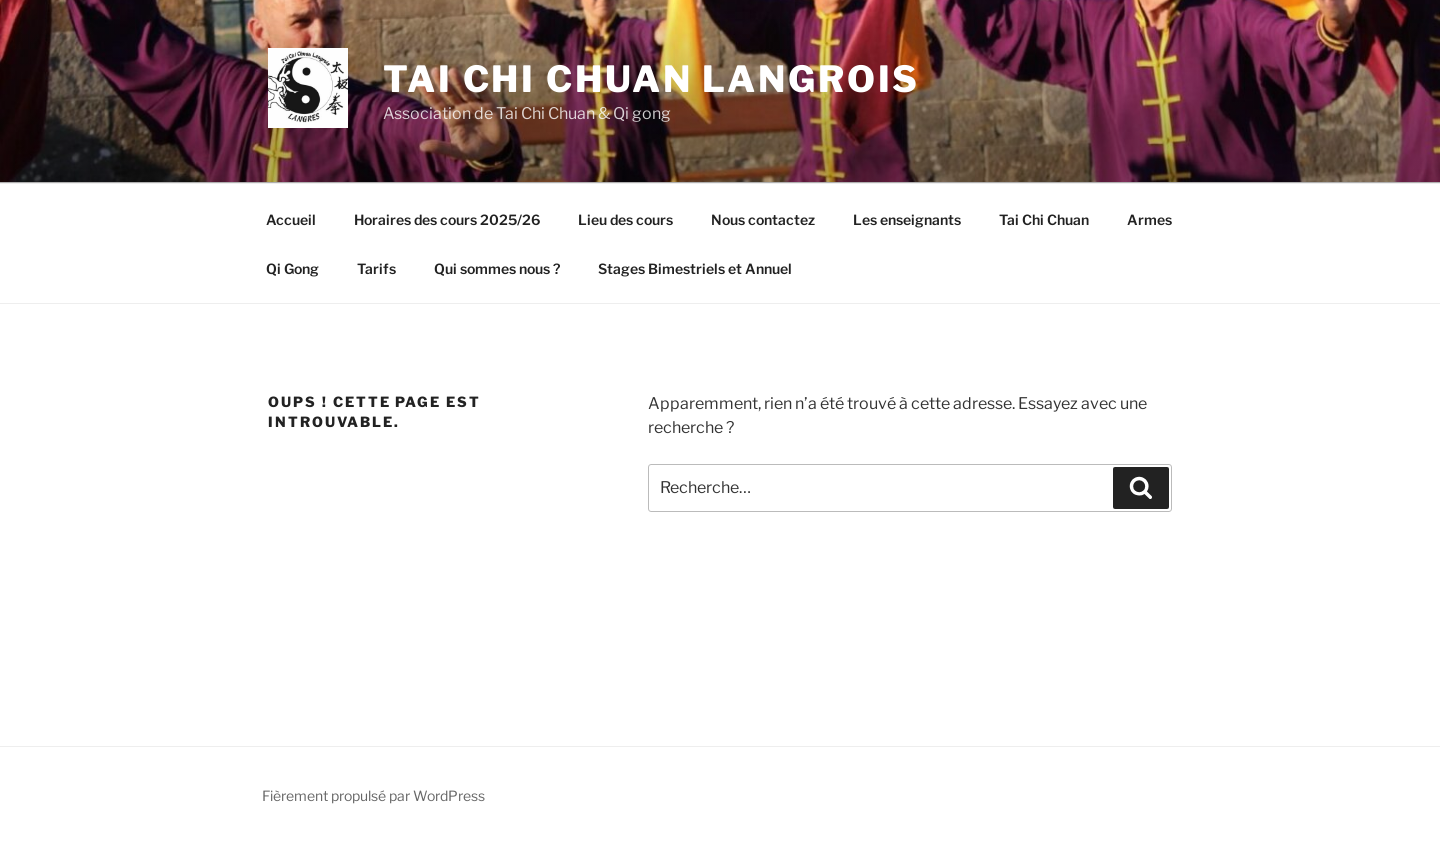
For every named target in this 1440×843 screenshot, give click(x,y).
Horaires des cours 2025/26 (447, 219)
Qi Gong (292, 268)
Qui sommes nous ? (497, 268)
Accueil (291, 219)
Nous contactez (763, 219)
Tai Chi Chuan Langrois (651, 79)
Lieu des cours (625, 219)
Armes (1149, 219)
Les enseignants (907, 219)
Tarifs (376, 268)
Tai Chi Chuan (1044, 219)
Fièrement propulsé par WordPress (373, 795)
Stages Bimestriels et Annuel (695, 268)
